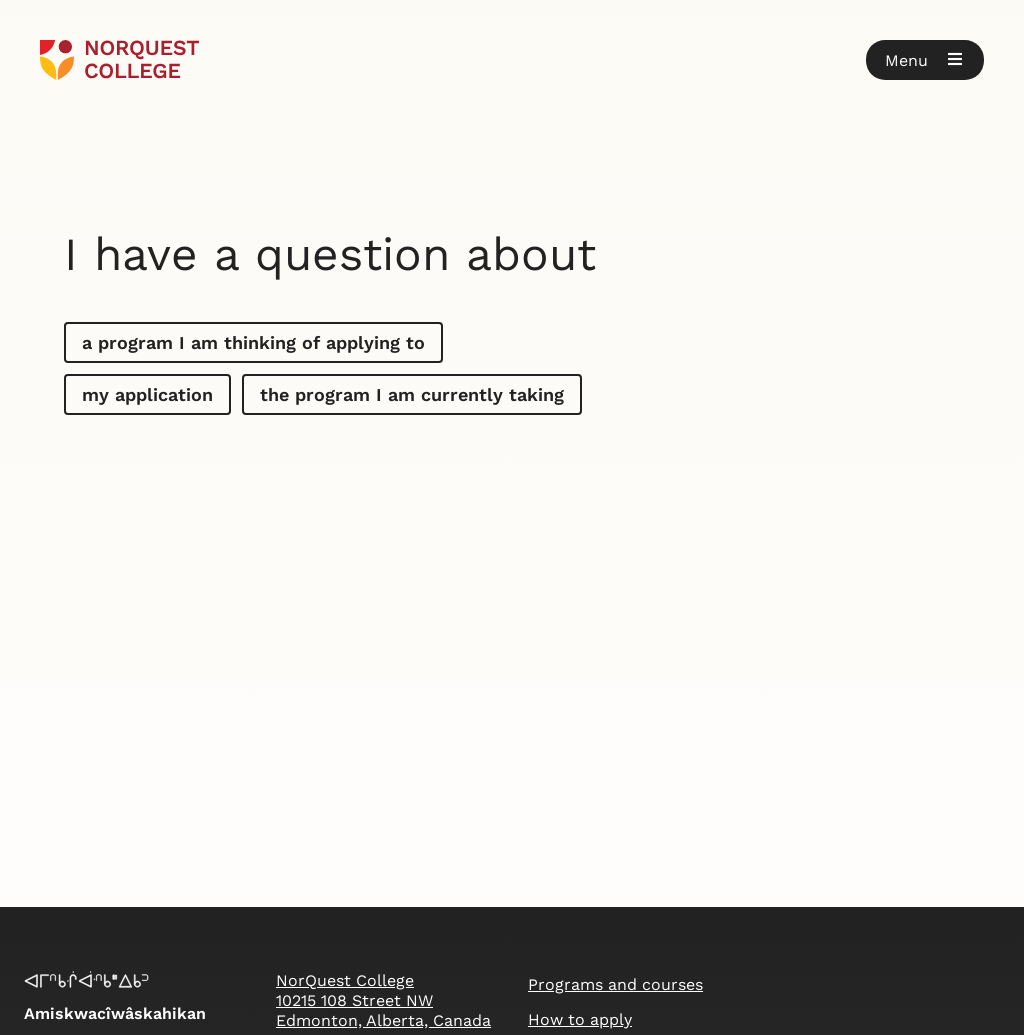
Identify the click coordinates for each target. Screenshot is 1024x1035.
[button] (925, 60)
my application (147, 394)
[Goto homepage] (119, 60)
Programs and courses (615, 984)
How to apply (580, 1019)
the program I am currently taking (412, 394)
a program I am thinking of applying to (253, 342)
